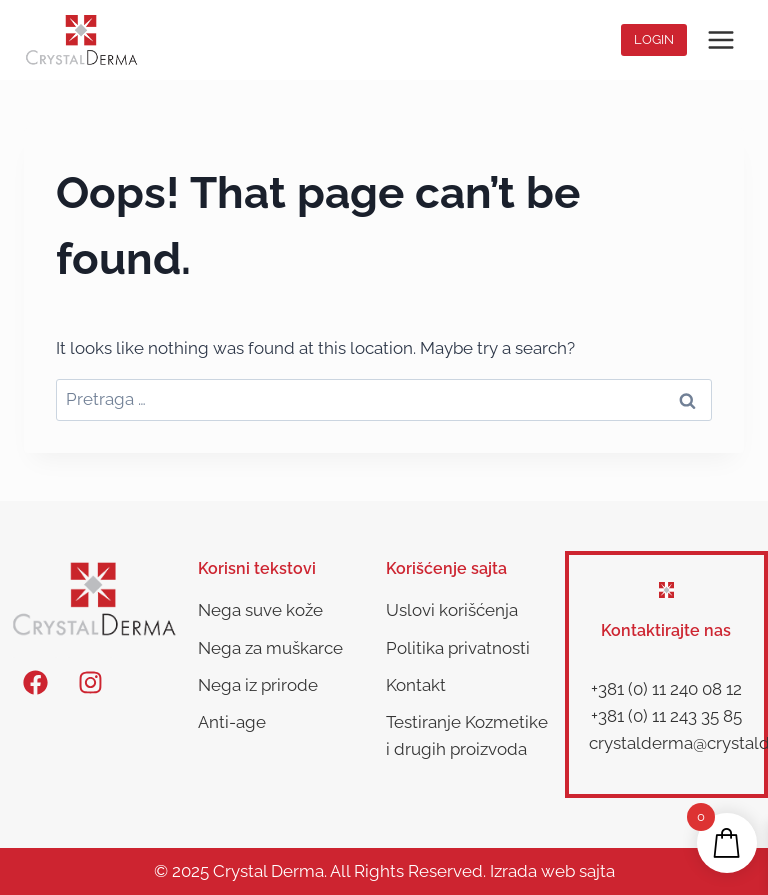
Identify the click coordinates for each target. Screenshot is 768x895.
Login (654, 39)
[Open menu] (720, 39)
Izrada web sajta (552, 871)
